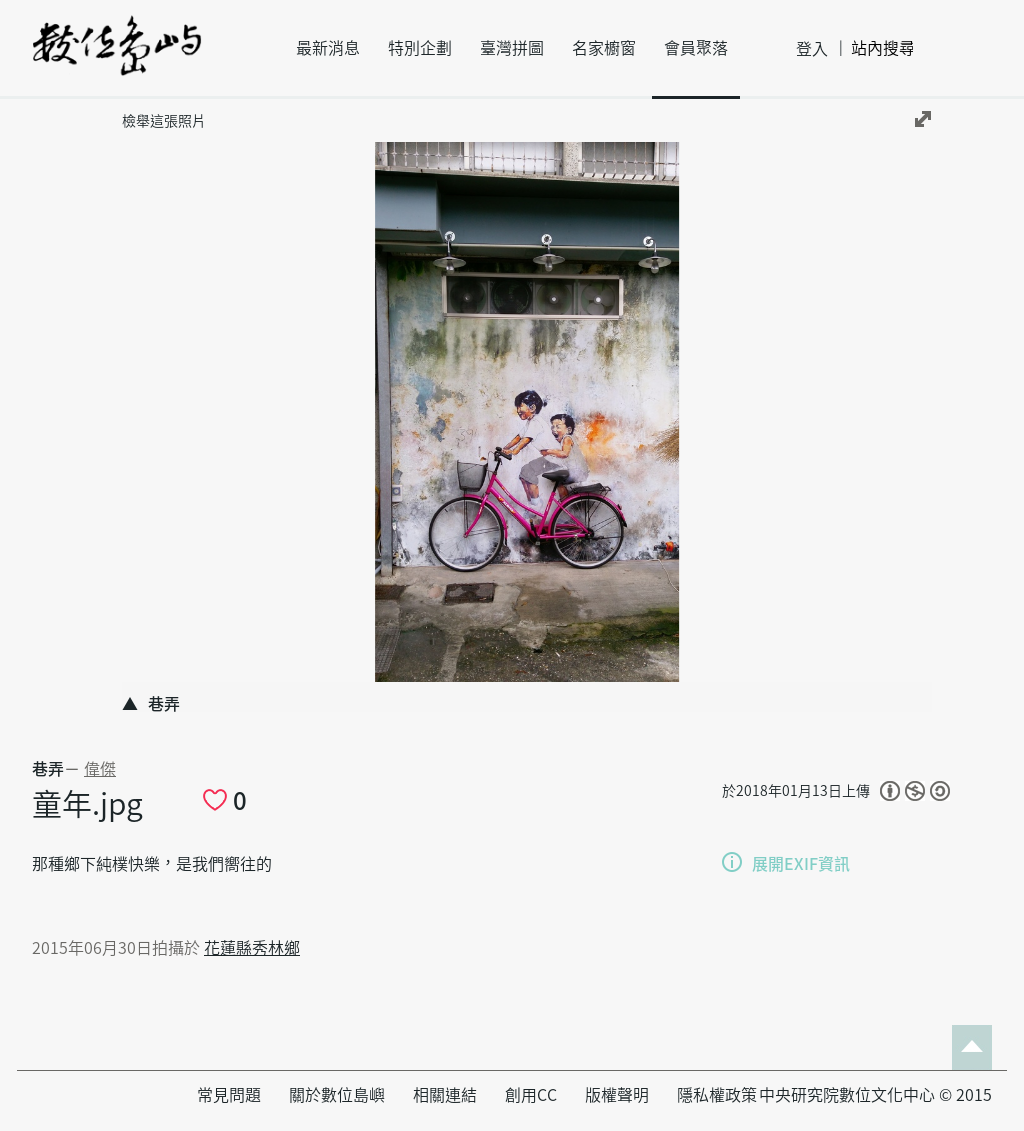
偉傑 (100, 769)
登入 (812, 49)
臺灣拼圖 (512, 48)
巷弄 (48, 769)
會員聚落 (696, 48)
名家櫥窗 (604, 48)
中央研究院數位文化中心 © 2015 (875, 1095)
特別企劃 (420, 48)
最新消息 (328, 48)
